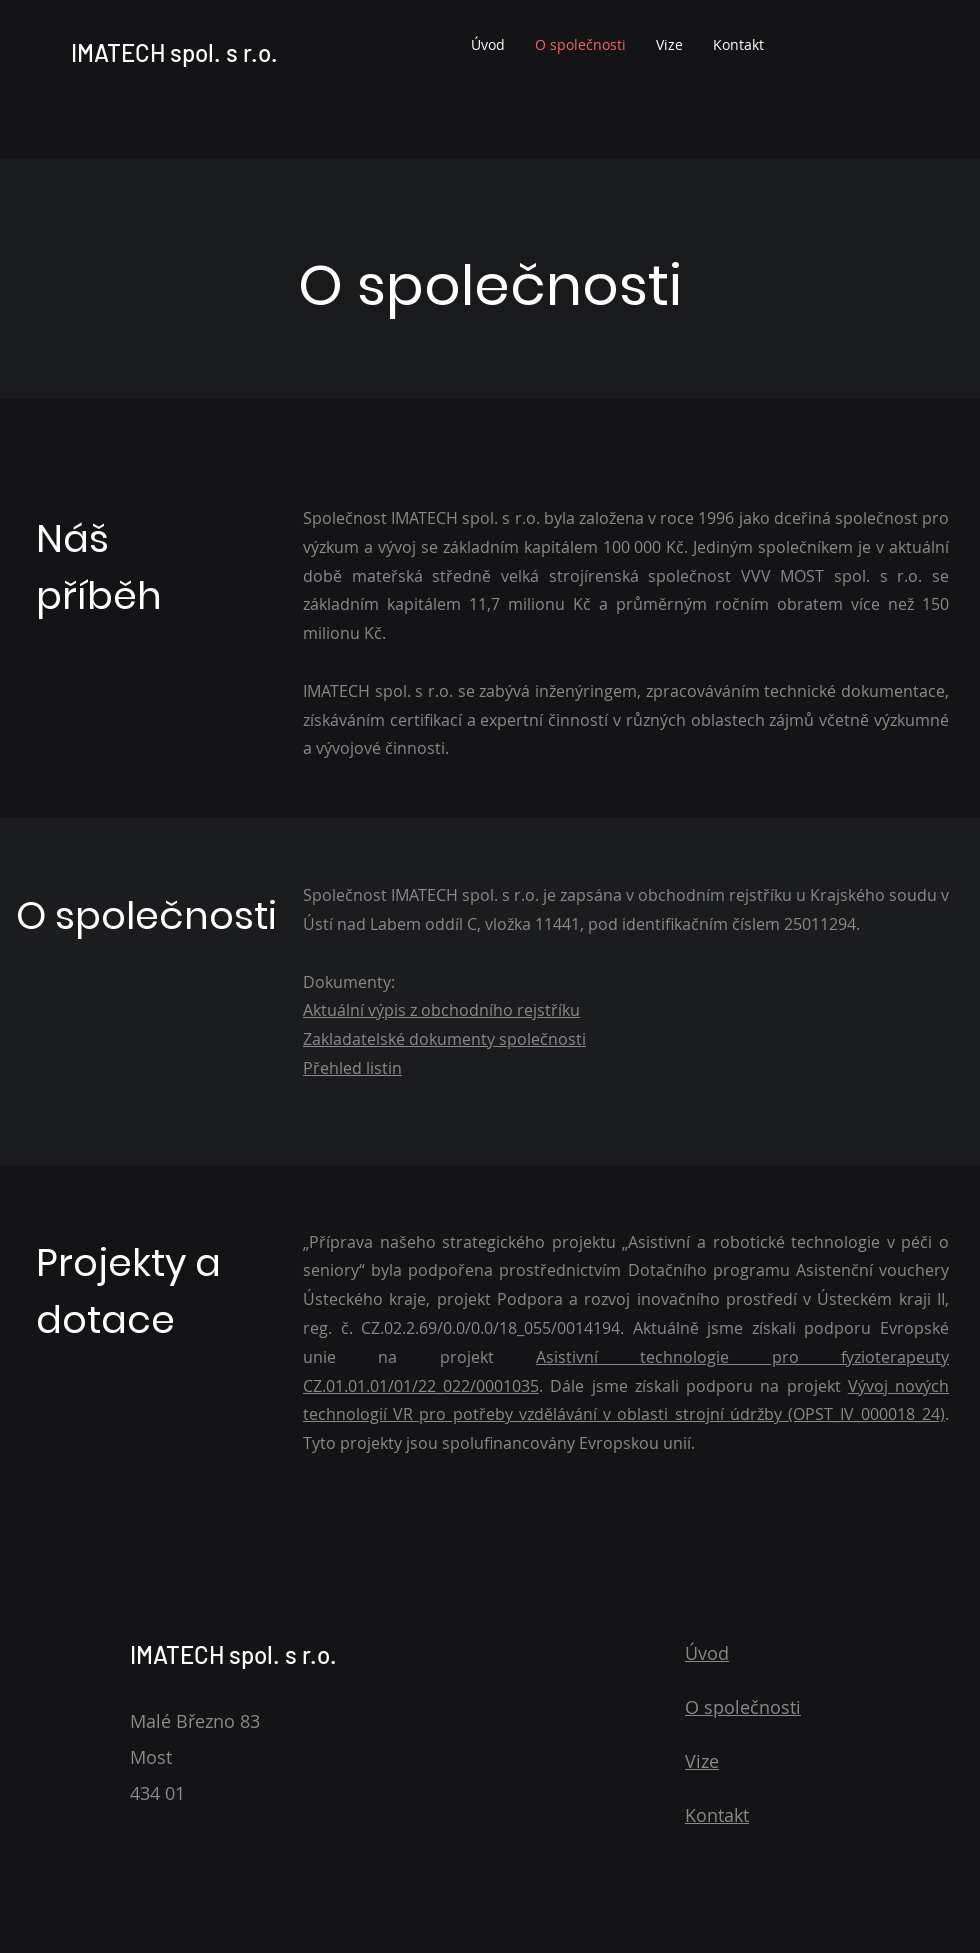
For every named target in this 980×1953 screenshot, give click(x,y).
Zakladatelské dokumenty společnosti (444, 1039)
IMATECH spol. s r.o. (174, 52)
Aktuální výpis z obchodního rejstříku (441, 1010)
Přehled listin (352, 1068)
